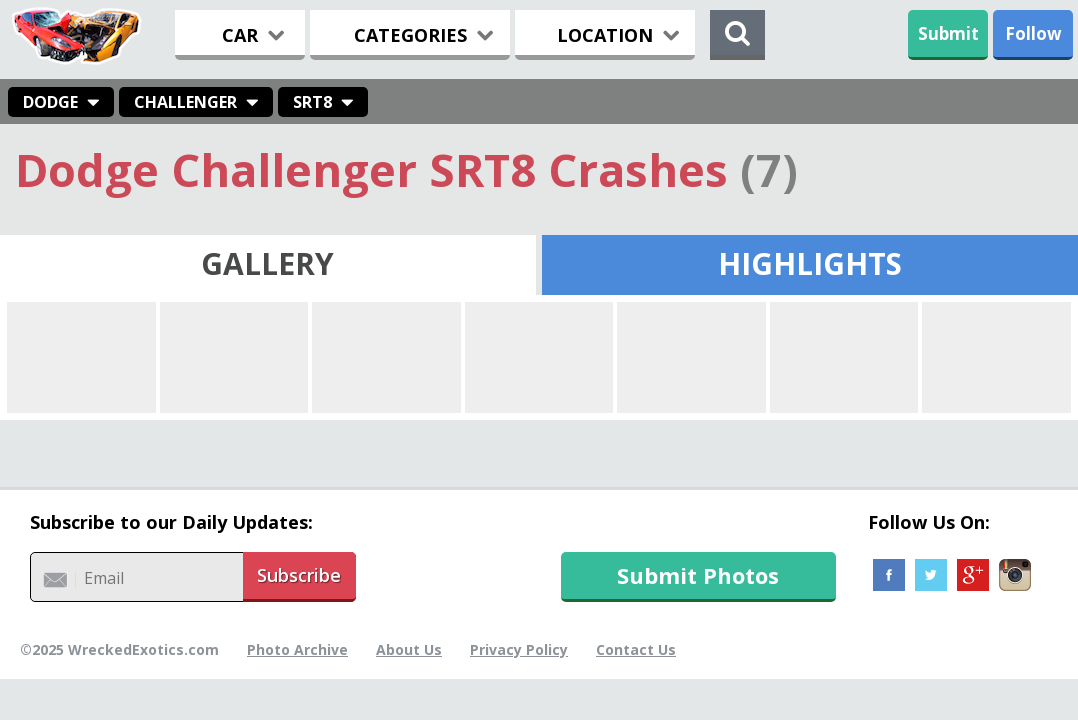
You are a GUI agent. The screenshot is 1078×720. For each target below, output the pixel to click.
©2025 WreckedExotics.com (119, 649)
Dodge (50, 102)
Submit (948, 33)
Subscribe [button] (299, 575)
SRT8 (312, 102)
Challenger (185, 102)
